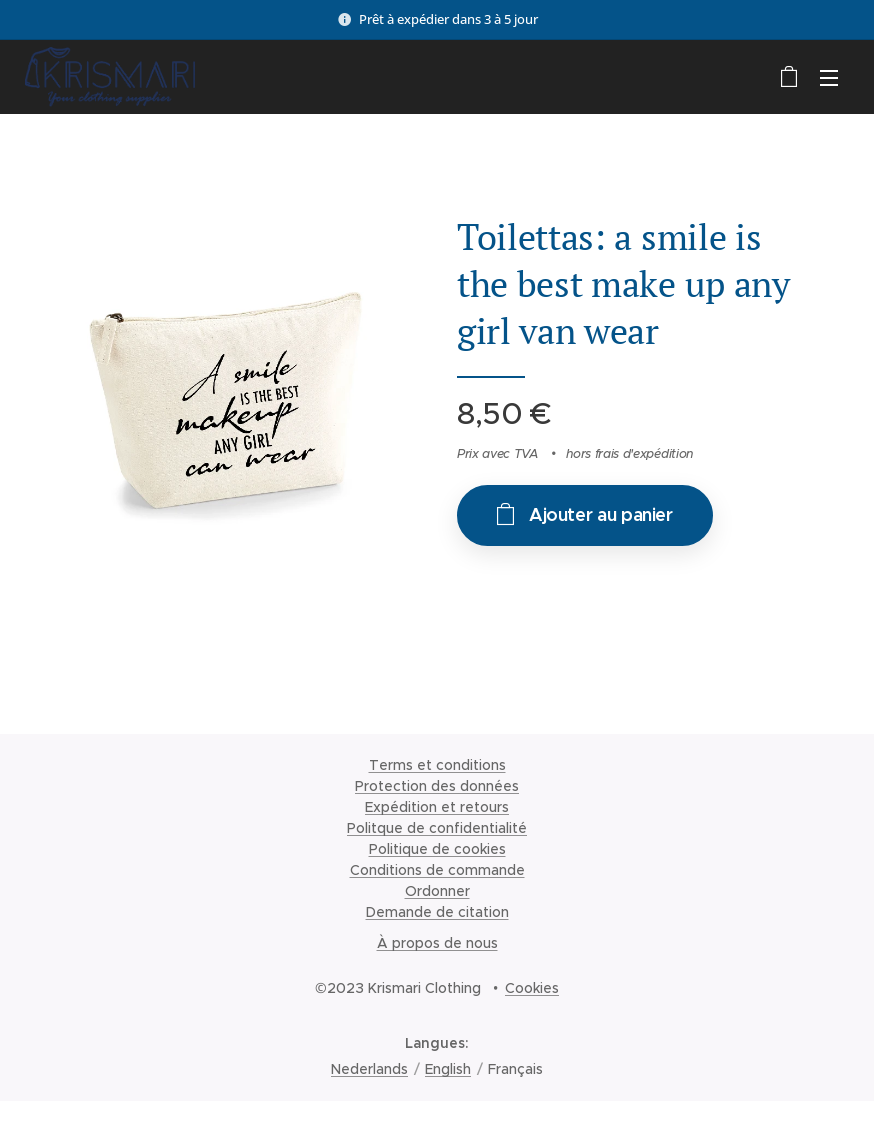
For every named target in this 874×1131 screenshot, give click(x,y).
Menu (829, 78)
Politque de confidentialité (437, 828)
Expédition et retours (437, 807)
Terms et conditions (437, 765)
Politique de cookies (437, 849)
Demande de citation (437, 912)
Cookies (532, 988)
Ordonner (437, 891)
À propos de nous (437, 943)
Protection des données (437, 786)
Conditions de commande (437, 870)
